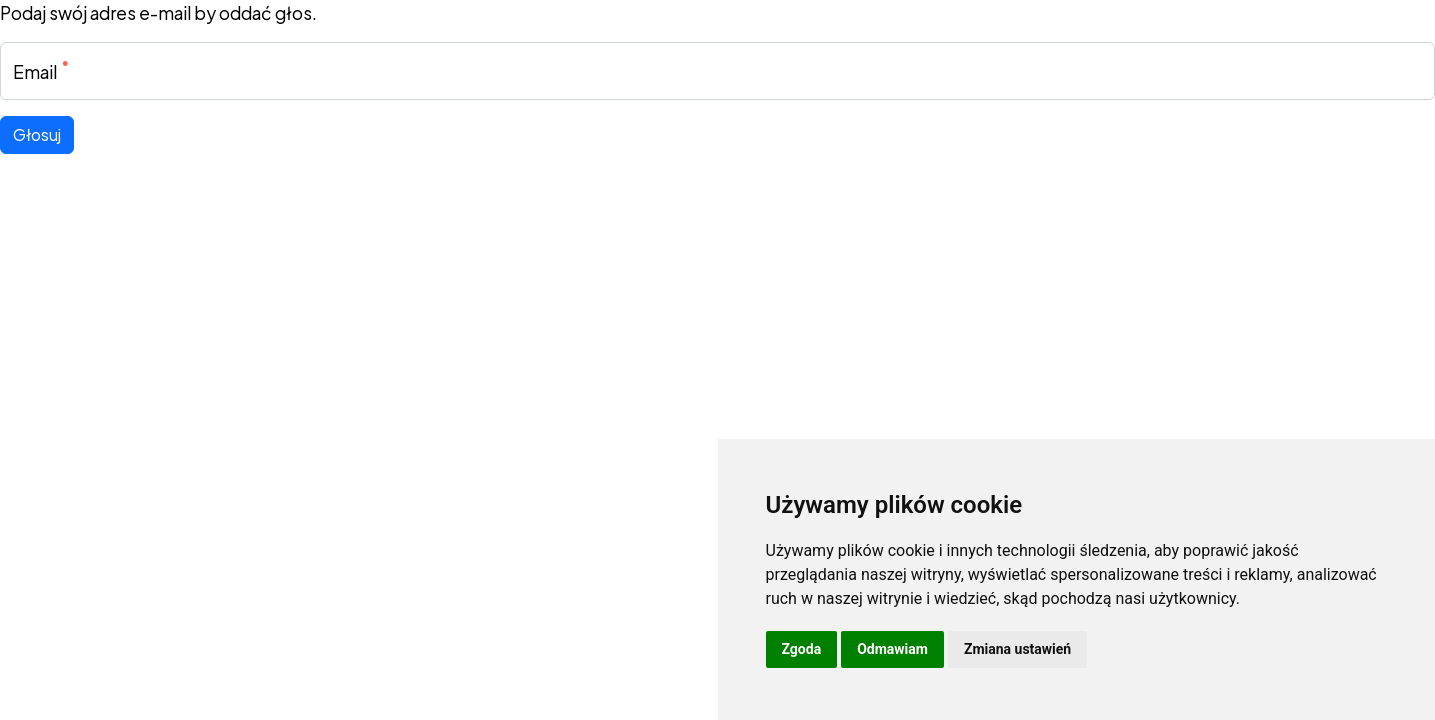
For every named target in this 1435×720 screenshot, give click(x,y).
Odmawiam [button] (892, 649)
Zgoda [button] (802, 649)
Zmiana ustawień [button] (1017, 649)
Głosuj (37, 134)
